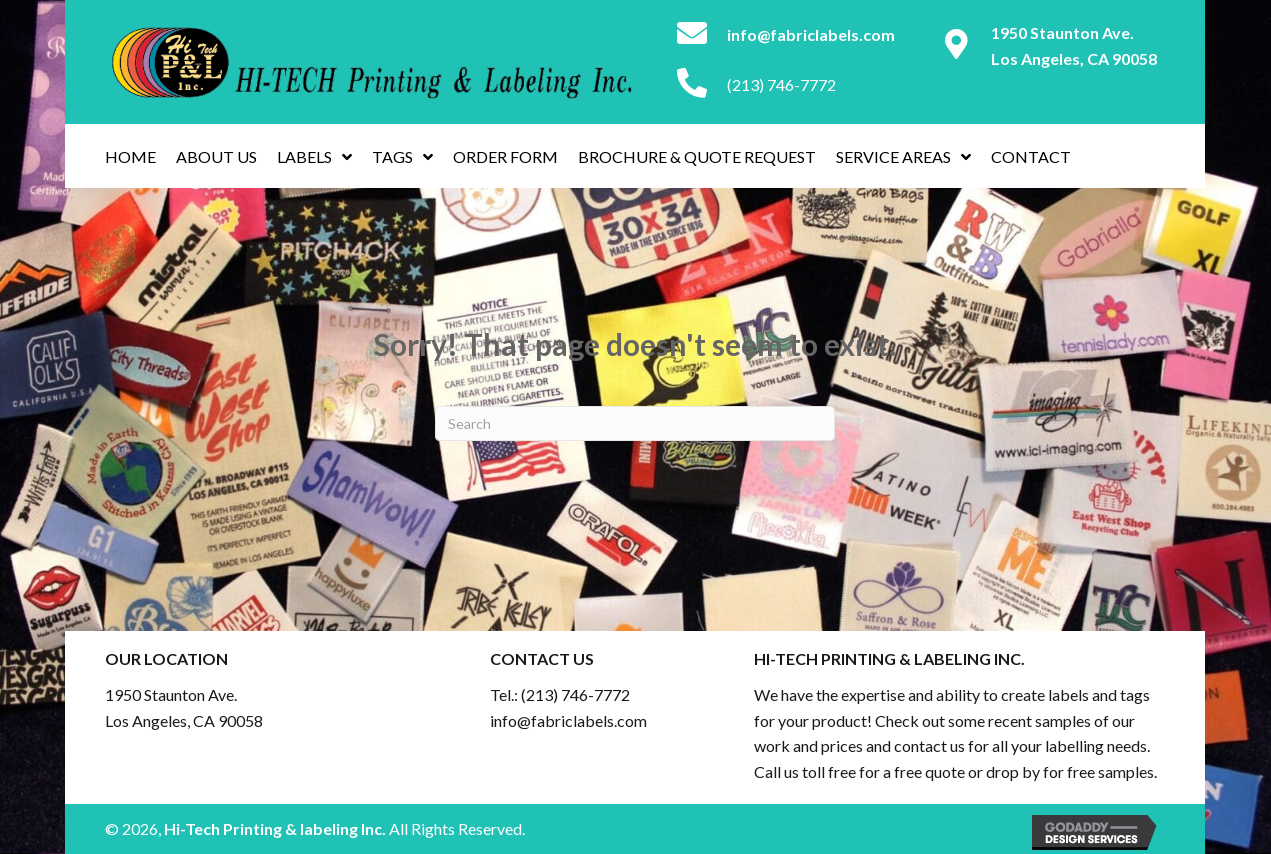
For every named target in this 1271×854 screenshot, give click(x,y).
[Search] (635, 423)
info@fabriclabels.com (568, 720)
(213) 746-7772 (781, 84)
